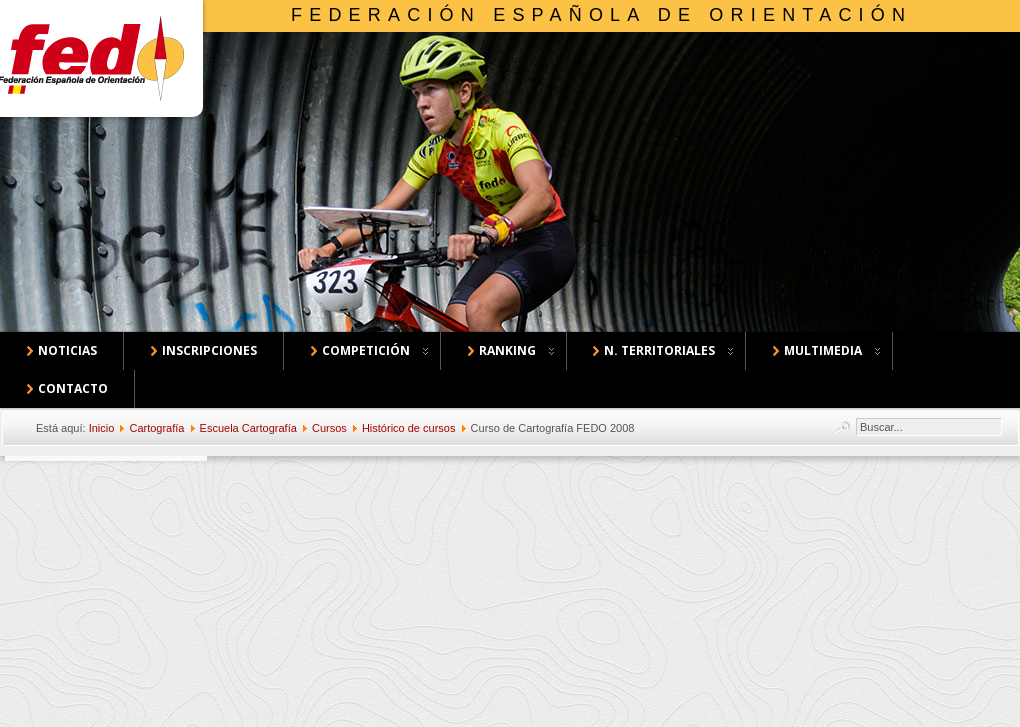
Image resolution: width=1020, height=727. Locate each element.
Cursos (329, 428)
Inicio (102, 428)
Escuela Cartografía (248, 428)
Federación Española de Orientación (601, 15)
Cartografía (156, 428)
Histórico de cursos (409, 428)
